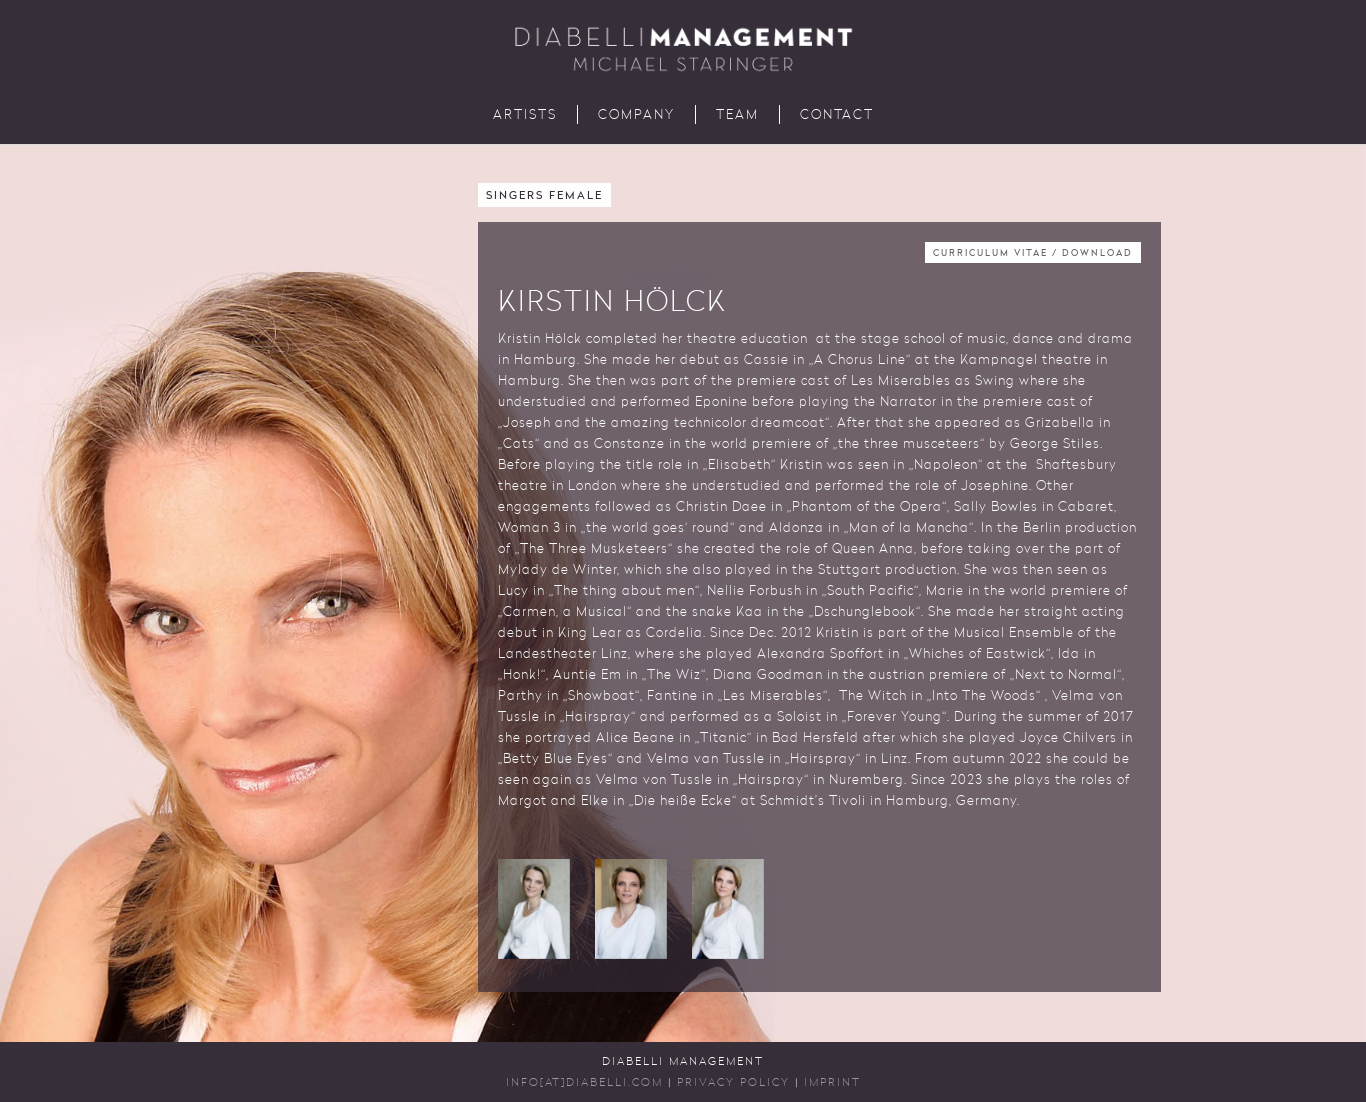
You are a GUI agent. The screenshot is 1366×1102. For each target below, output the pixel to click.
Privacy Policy (733, 1083)
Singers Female (544, 196)
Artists (525, 115)
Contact (837, 115)
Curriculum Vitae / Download (1033, 253)
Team (737, 115)
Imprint (832, 1083)
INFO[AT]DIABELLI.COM (584, 1083)
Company (636, 115)
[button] (534, 909)
